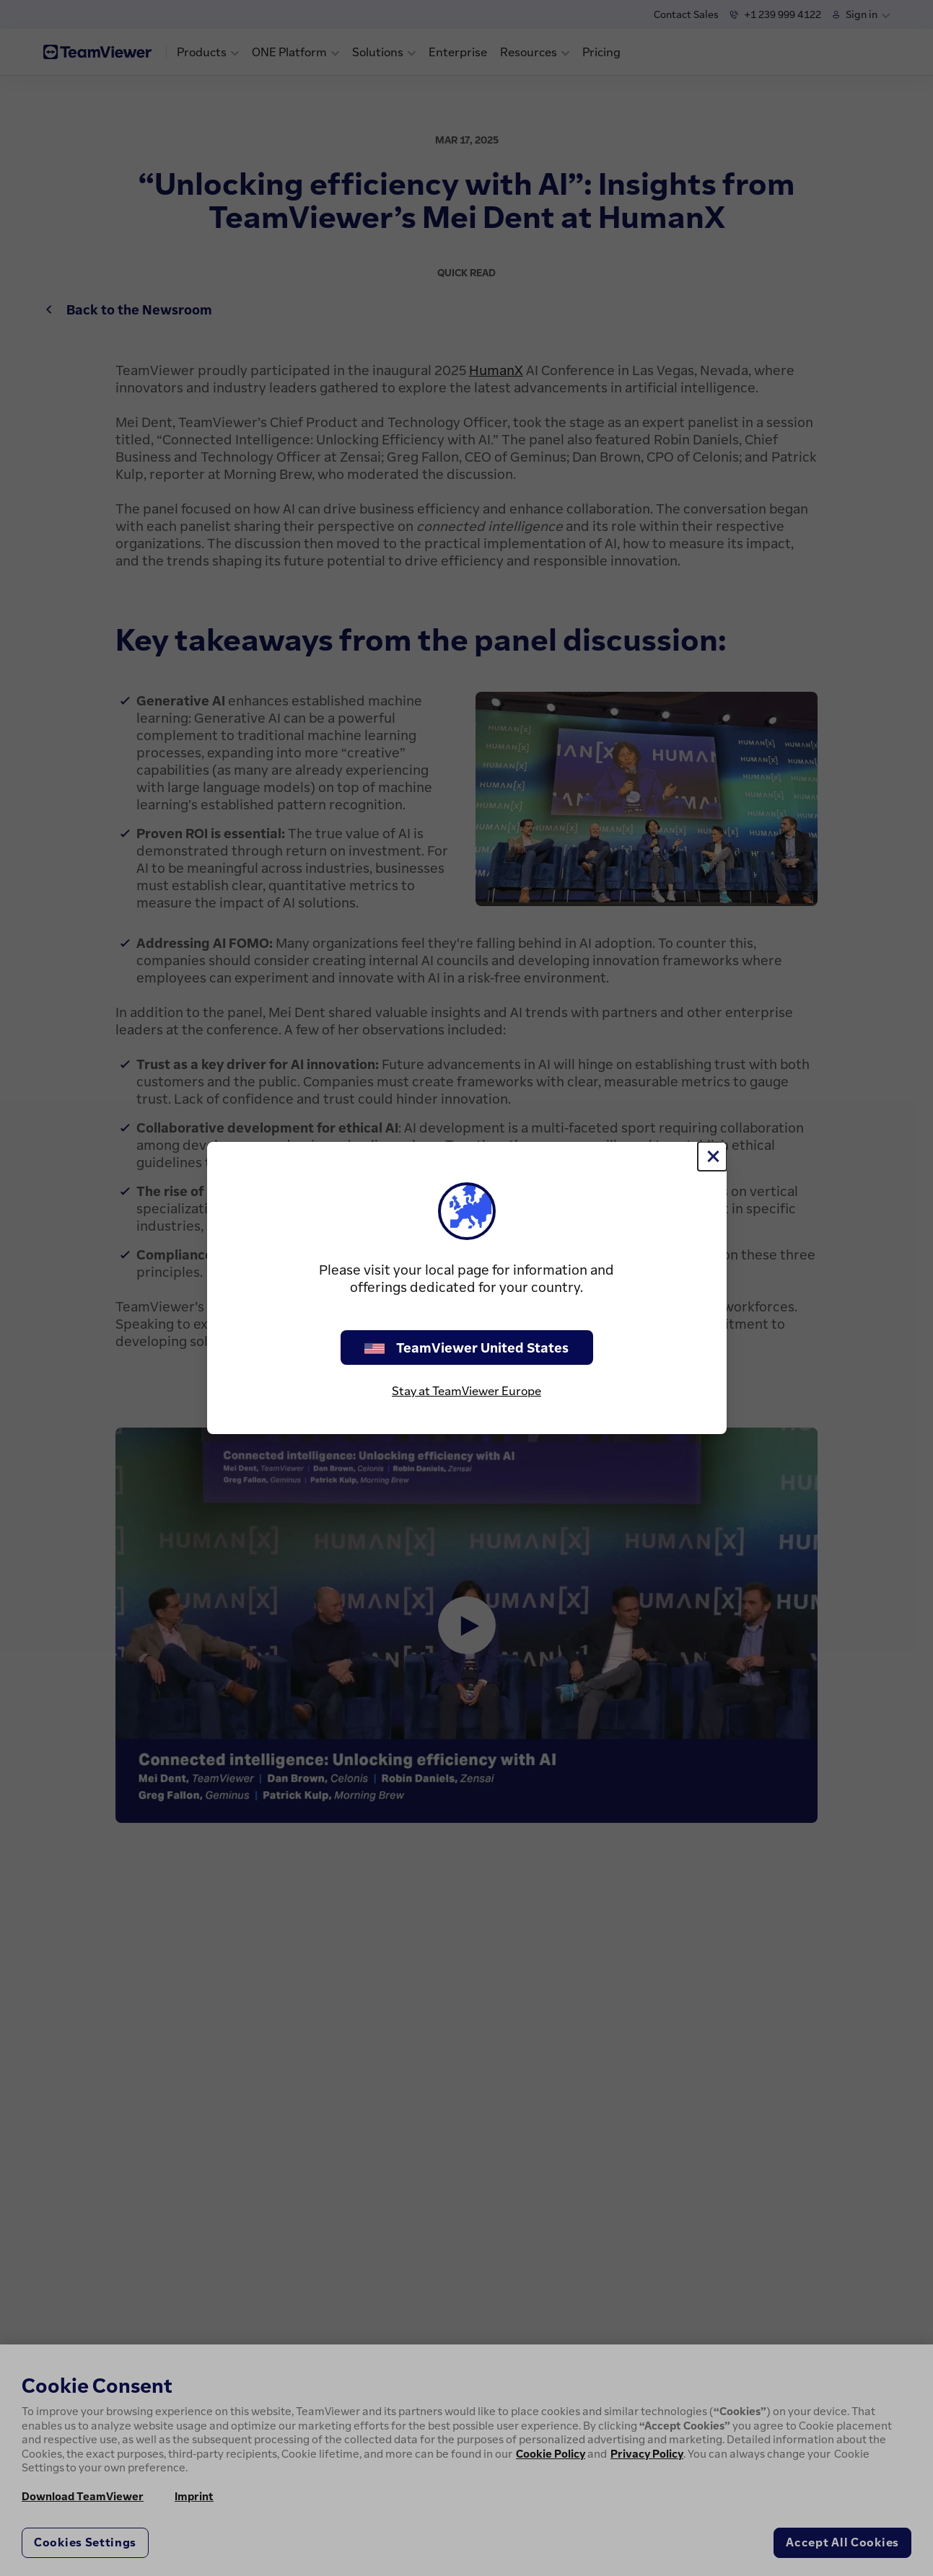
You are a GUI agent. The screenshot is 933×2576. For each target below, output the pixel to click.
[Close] (712, 1156)
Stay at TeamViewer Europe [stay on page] (466, 1391)
